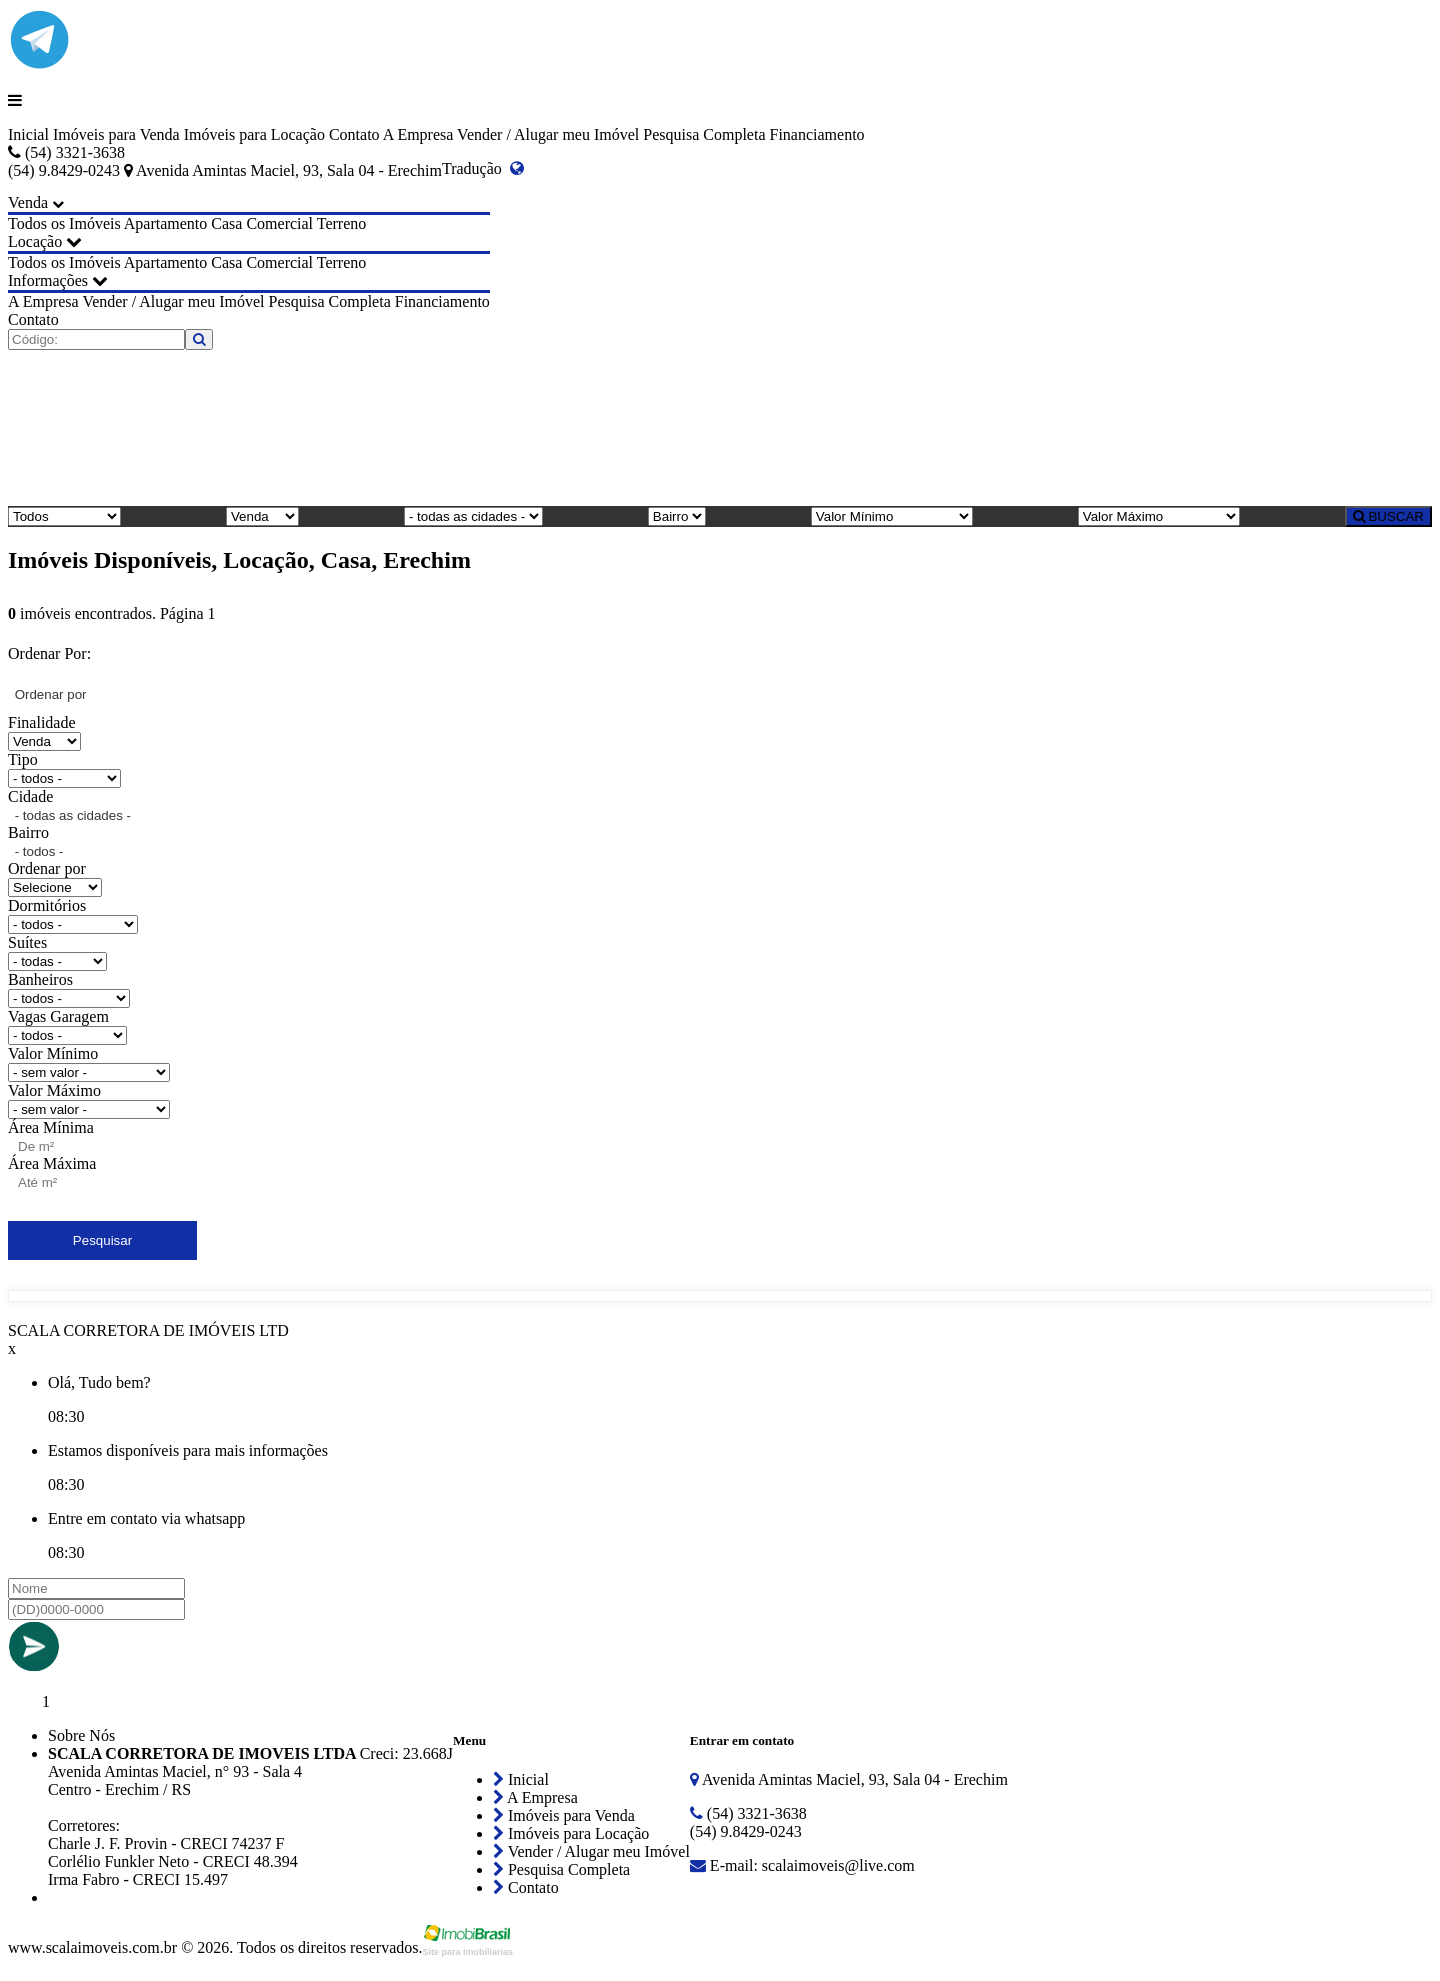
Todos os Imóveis (64, 223)
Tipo (23, 759)
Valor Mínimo (53, 1053)
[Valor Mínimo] (892, 516)
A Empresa (418, 134)
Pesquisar (102, 1240)
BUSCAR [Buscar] (1388, 516)
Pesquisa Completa (704, 134)
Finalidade (42, 722)
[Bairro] (677, 516)
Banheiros (40, 979)
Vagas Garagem (58, 1016)
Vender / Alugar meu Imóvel (548, 134)
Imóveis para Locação (254, 134)
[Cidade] (473, 516)
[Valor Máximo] (1159, 516)
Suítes (27, 942)
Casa (226, 223)
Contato (354, 134)
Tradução (483, 168)
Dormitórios (47, 905)
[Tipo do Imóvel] (64, 516)
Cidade (30, 796)
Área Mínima (51, 1127)
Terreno (342, 223)
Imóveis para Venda (116, 134)
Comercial (279, 223)
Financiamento (816, 134)
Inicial (28, 134)
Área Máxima (52, 1163)
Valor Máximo (54, 1090)
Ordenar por (47, 868)
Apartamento (166, 223)
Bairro (28, 832)
